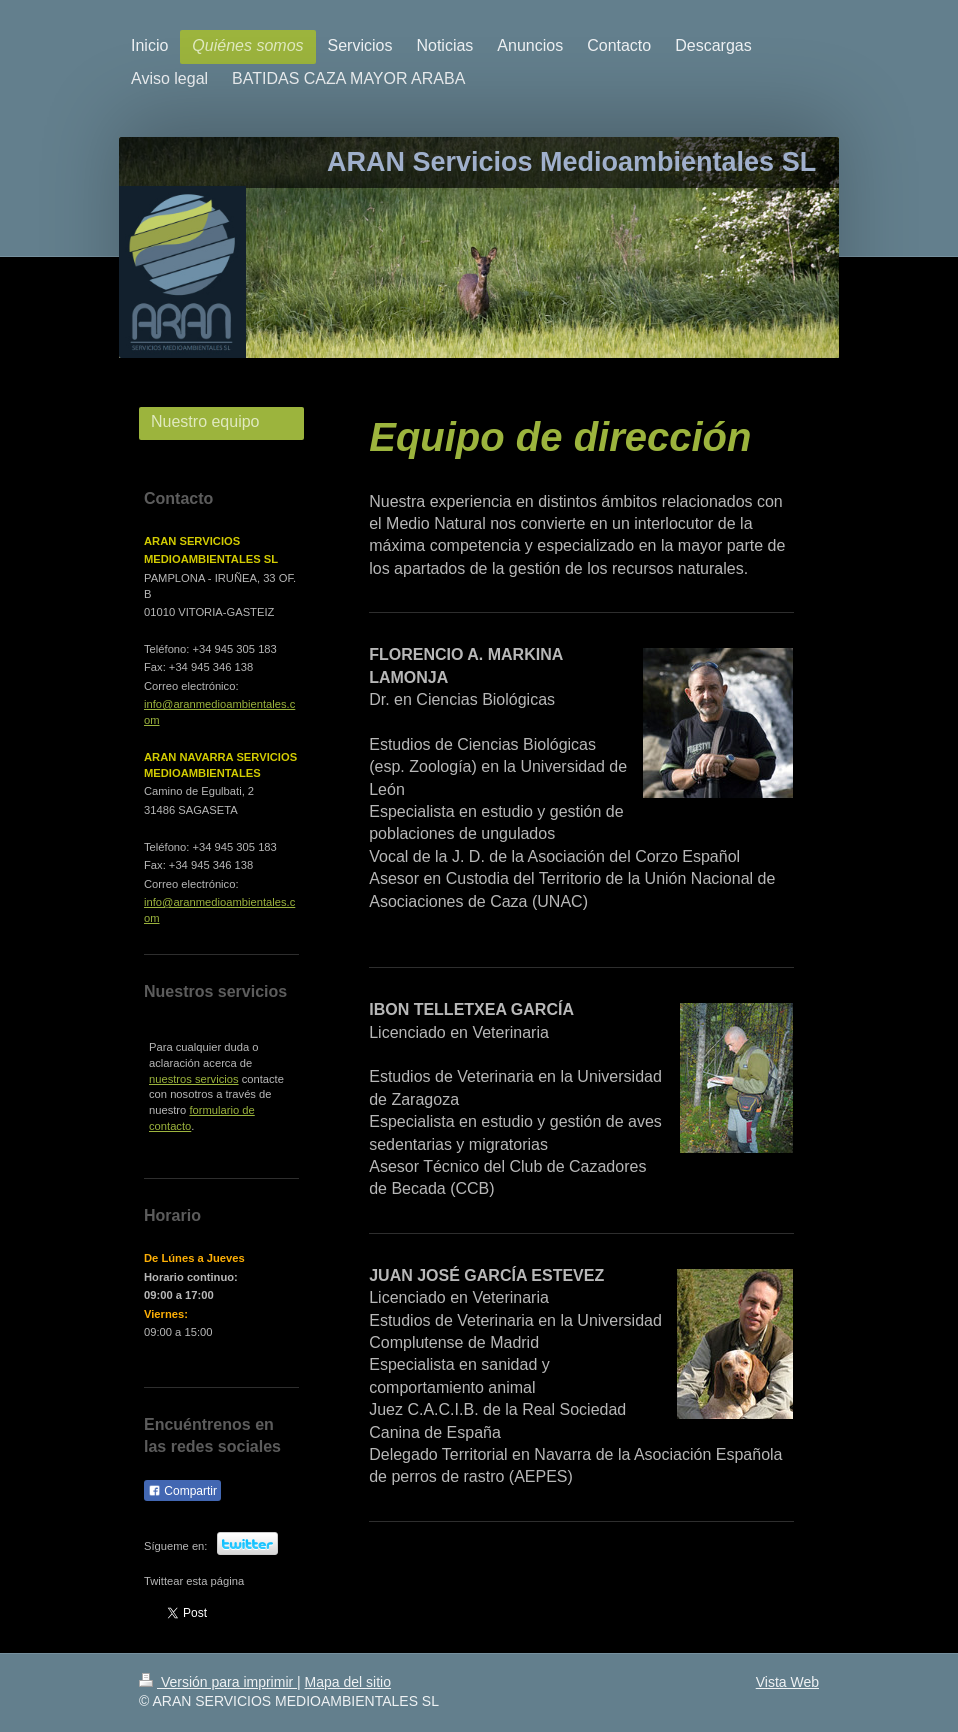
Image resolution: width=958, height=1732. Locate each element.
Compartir (182, 1491)
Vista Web (787, 1682)
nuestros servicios (194, 1079)
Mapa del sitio (348, 1682)
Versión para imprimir (218, 1682)
